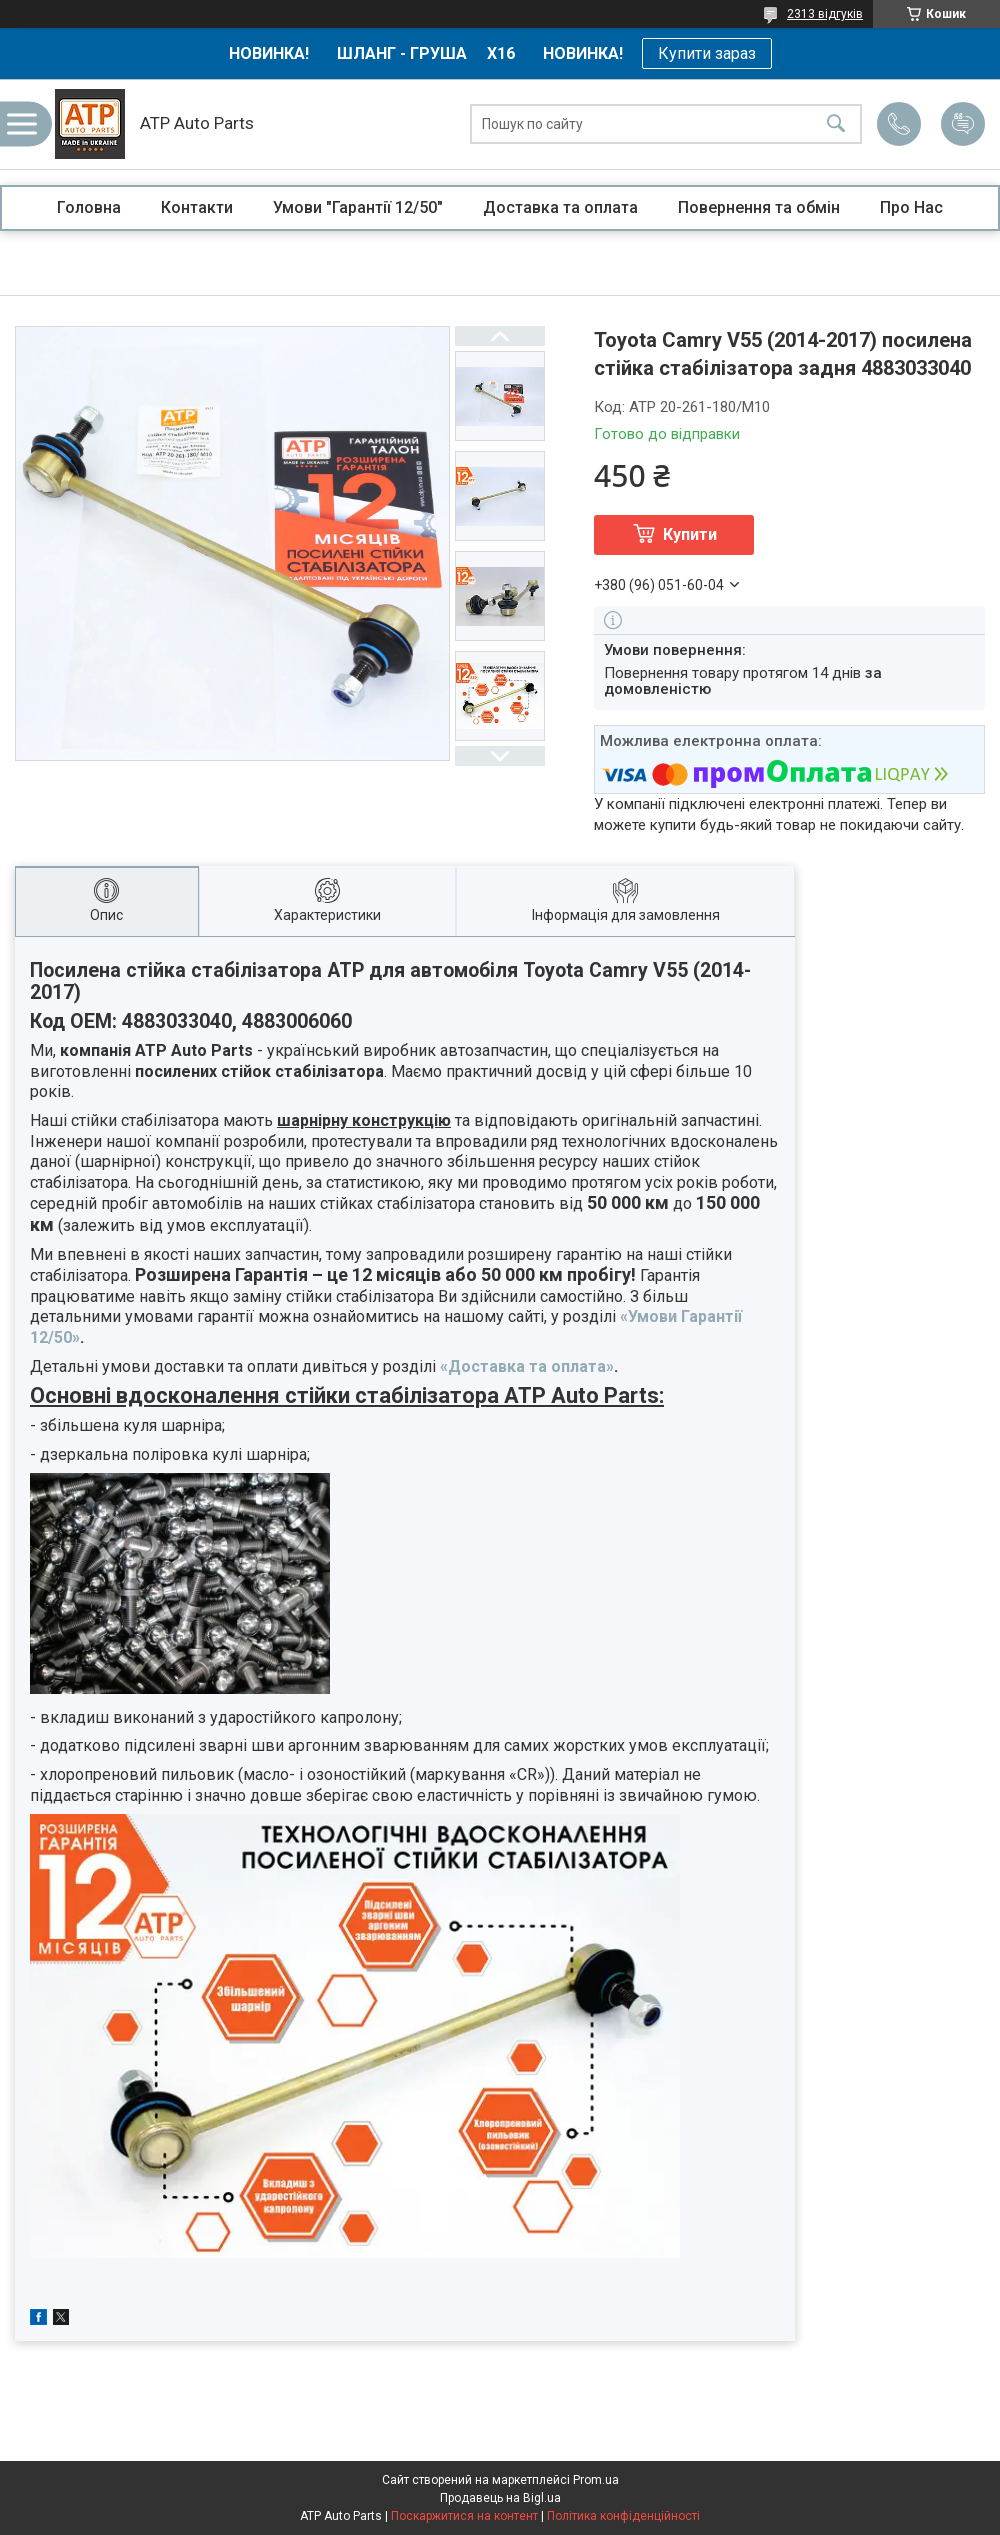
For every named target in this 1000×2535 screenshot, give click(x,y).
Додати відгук (963, 124)
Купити (690, 534)
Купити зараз (707, 53)
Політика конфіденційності (623, 2516)
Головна (89, 207)
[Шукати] (836, 124)
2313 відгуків (825, 14)
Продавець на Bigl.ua (500, 2498)
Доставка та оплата (560, 207)
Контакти (197, 207)
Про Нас (911, 207)
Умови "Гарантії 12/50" (358, 207)
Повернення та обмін (759, 207)
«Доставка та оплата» (527, 1366)
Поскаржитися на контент (464, 2516)
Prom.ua (596, 2480)
